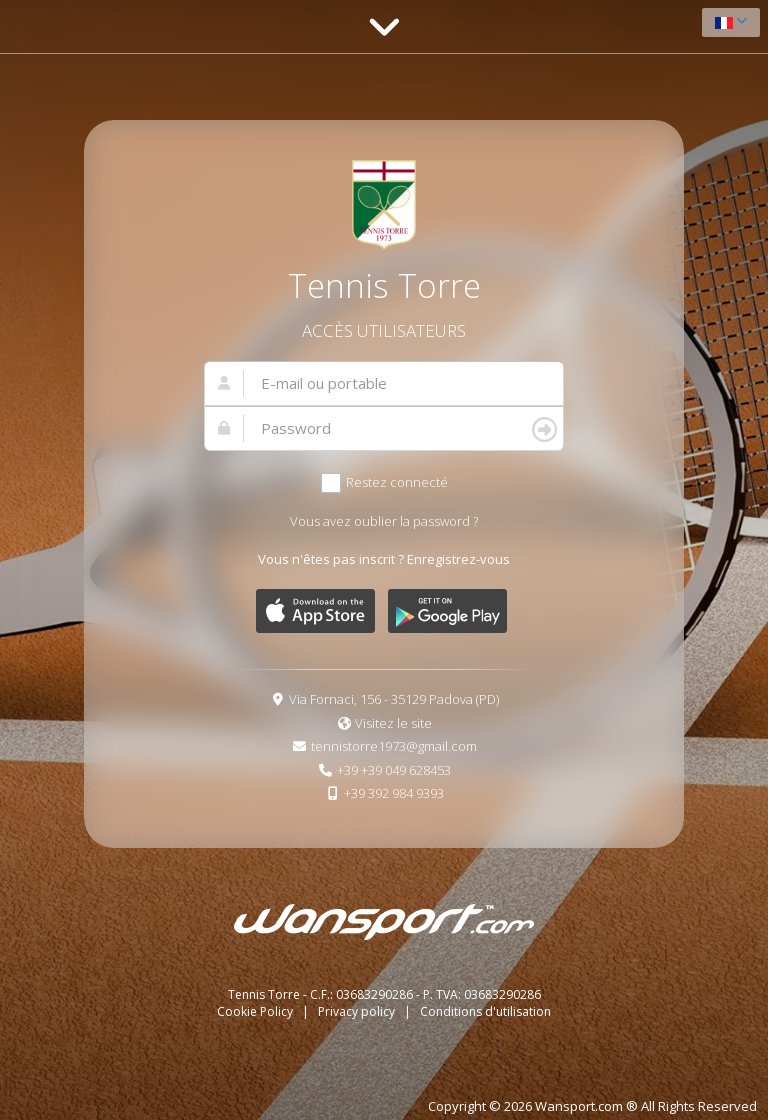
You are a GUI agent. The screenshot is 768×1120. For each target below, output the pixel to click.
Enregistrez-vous (458, 559)
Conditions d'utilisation (485, 1011)
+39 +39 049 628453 (394, 770)
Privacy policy (358, 1011)
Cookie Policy (256, 1011)
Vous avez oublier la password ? (384, 521)
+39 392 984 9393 (394, 793)
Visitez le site (393, 723)
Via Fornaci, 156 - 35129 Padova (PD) (394, 699)
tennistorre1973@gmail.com (394, 746)
